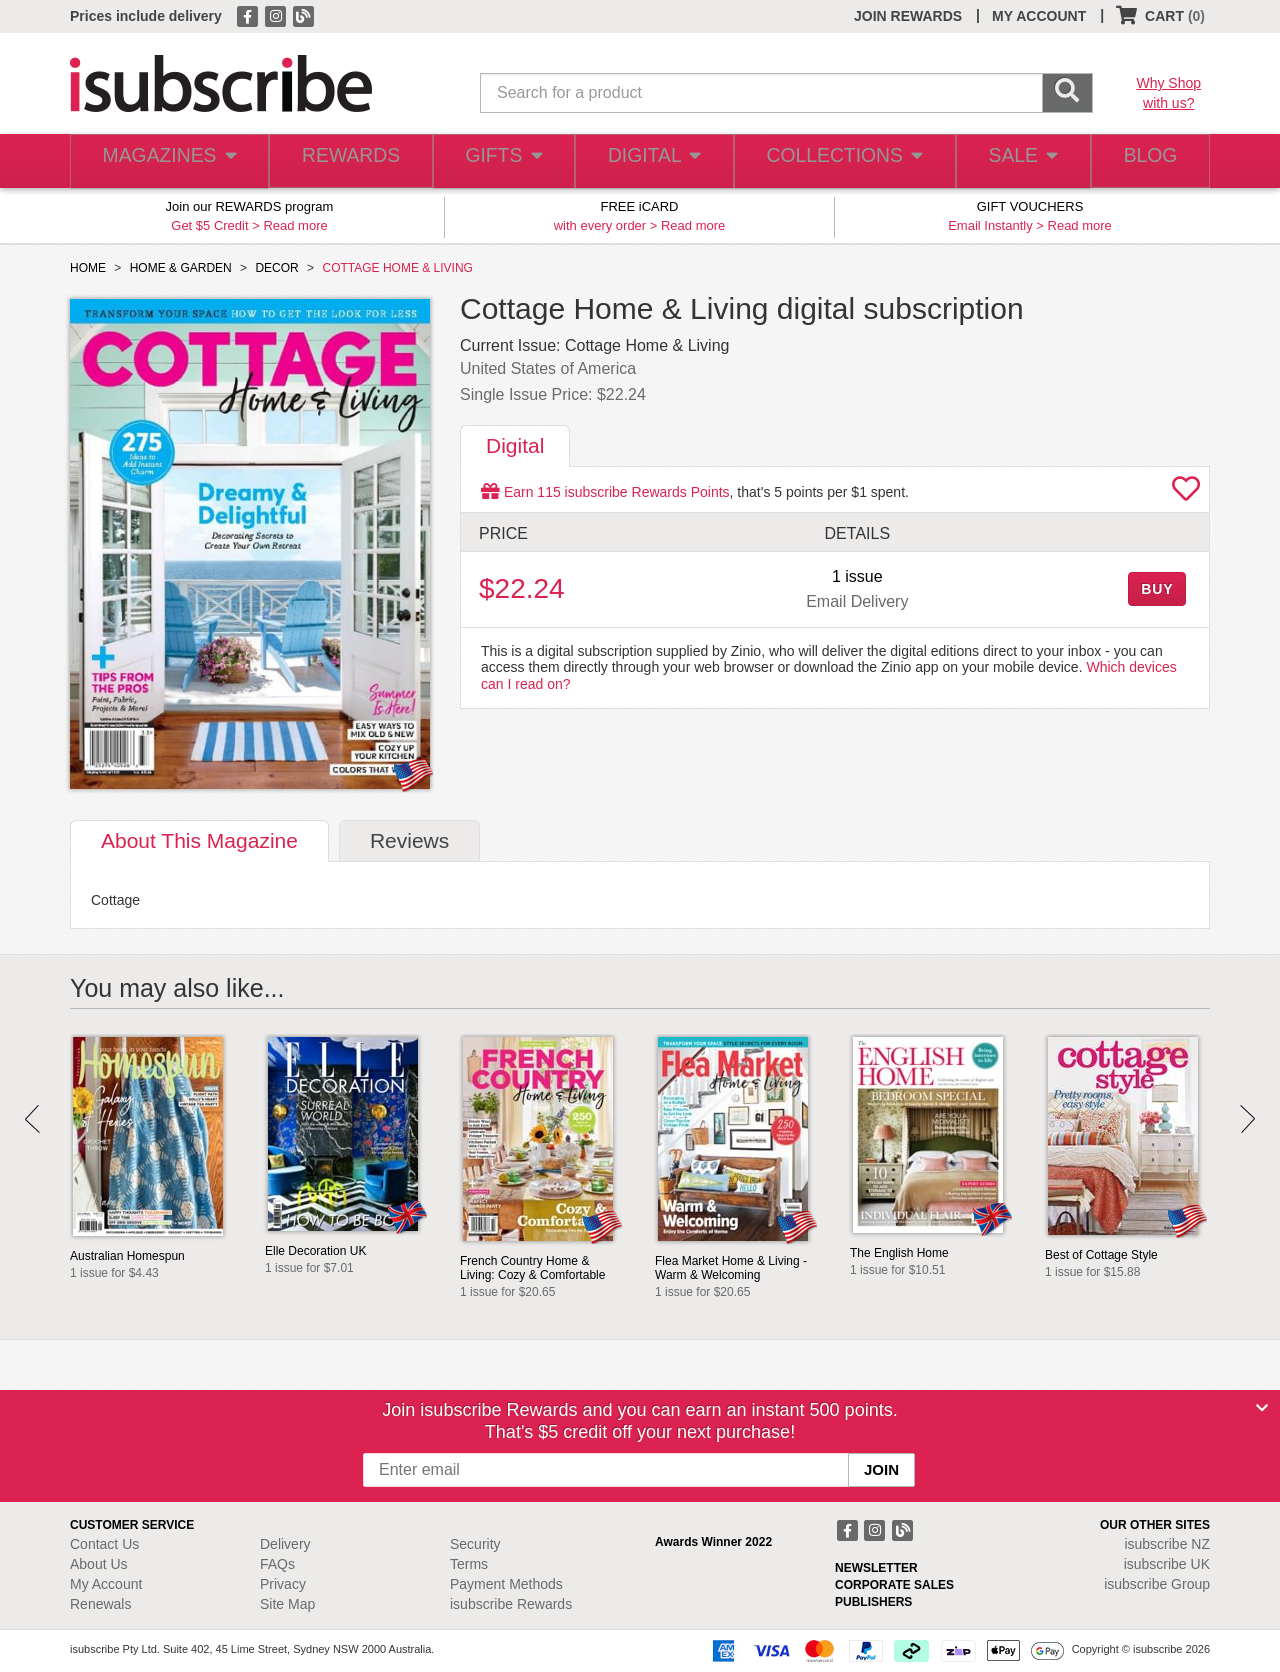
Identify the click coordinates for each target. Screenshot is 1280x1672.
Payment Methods (506, 1584)
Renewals (100, 1604)
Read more (295, 225)
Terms (469, 1564)
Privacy (283, 1584)
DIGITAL (652, 161)
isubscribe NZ (1167, 1544)
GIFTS (499, 161)
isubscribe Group (1157, 1584)
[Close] (1262, 1408)
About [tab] (199, 840)
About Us (99, 1564)
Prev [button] (32, 1119)
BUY (1157, 589)
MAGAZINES (167, 161)
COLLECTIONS (838, 161)
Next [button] (1247, 1119)
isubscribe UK (1167, 1564)
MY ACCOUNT (1039, 16)
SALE (1014, 161)
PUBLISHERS (873, 1602)
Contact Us (104, 1544)
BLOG (1147, 161)
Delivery (285, 1544)
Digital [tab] (515, 445)
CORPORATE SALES (894, 1585)
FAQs (277, 1564)
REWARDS (344, 161)
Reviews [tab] (409, 840)
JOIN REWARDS (908, 16)
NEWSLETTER (876, 1568)
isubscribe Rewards (511, 1604)
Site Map (287, 1604)
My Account (106, 1584)
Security (475, 1544)
